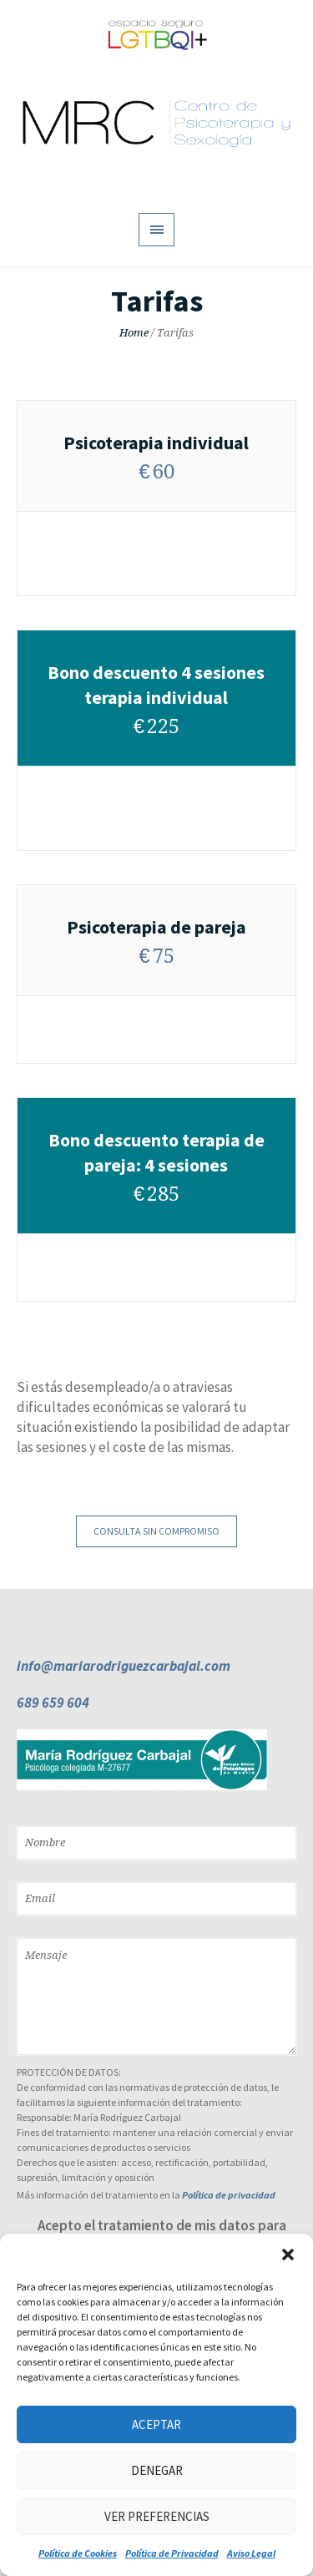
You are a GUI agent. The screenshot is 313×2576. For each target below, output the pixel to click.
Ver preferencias (157, 2516)
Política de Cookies (77, 2553)
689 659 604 (53, 1702)
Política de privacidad (228, 2195)
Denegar (157, 2470)
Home (134, 332)
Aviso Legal (251, 2553)
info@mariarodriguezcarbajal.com (123, 1666)
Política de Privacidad (172, 2553)
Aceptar (156, 2424)
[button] (288, 2254)
